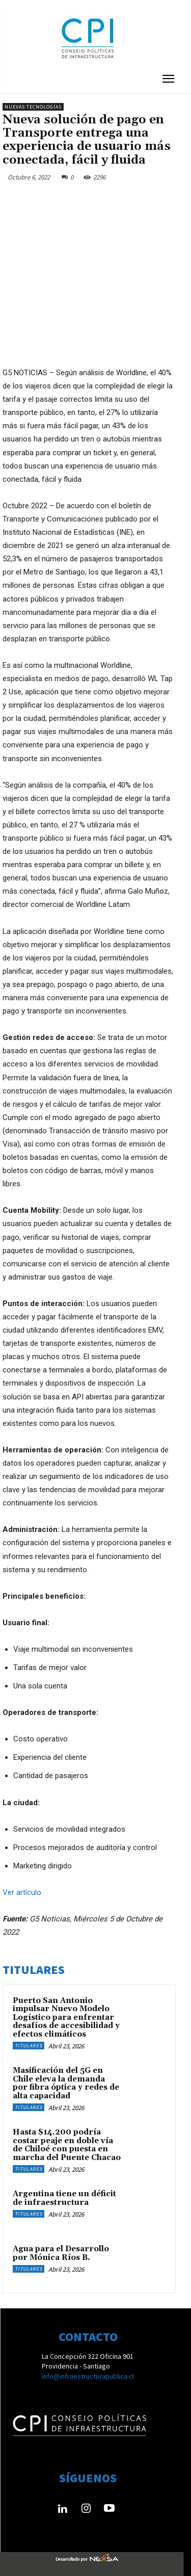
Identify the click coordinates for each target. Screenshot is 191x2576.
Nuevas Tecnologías (33, 107)
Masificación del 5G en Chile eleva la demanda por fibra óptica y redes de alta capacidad (66, 2083)
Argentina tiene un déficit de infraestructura (64, 2198)
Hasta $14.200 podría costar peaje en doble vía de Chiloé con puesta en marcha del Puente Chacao (67, 2145)
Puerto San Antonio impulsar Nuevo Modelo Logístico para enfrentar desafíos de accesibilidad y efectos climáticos (66, 2017)
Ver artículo (22, 1892)
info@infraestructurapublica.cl (88, 2376)
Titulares (28, 2045)
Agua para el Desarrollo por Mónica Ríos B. (61, 2253)
